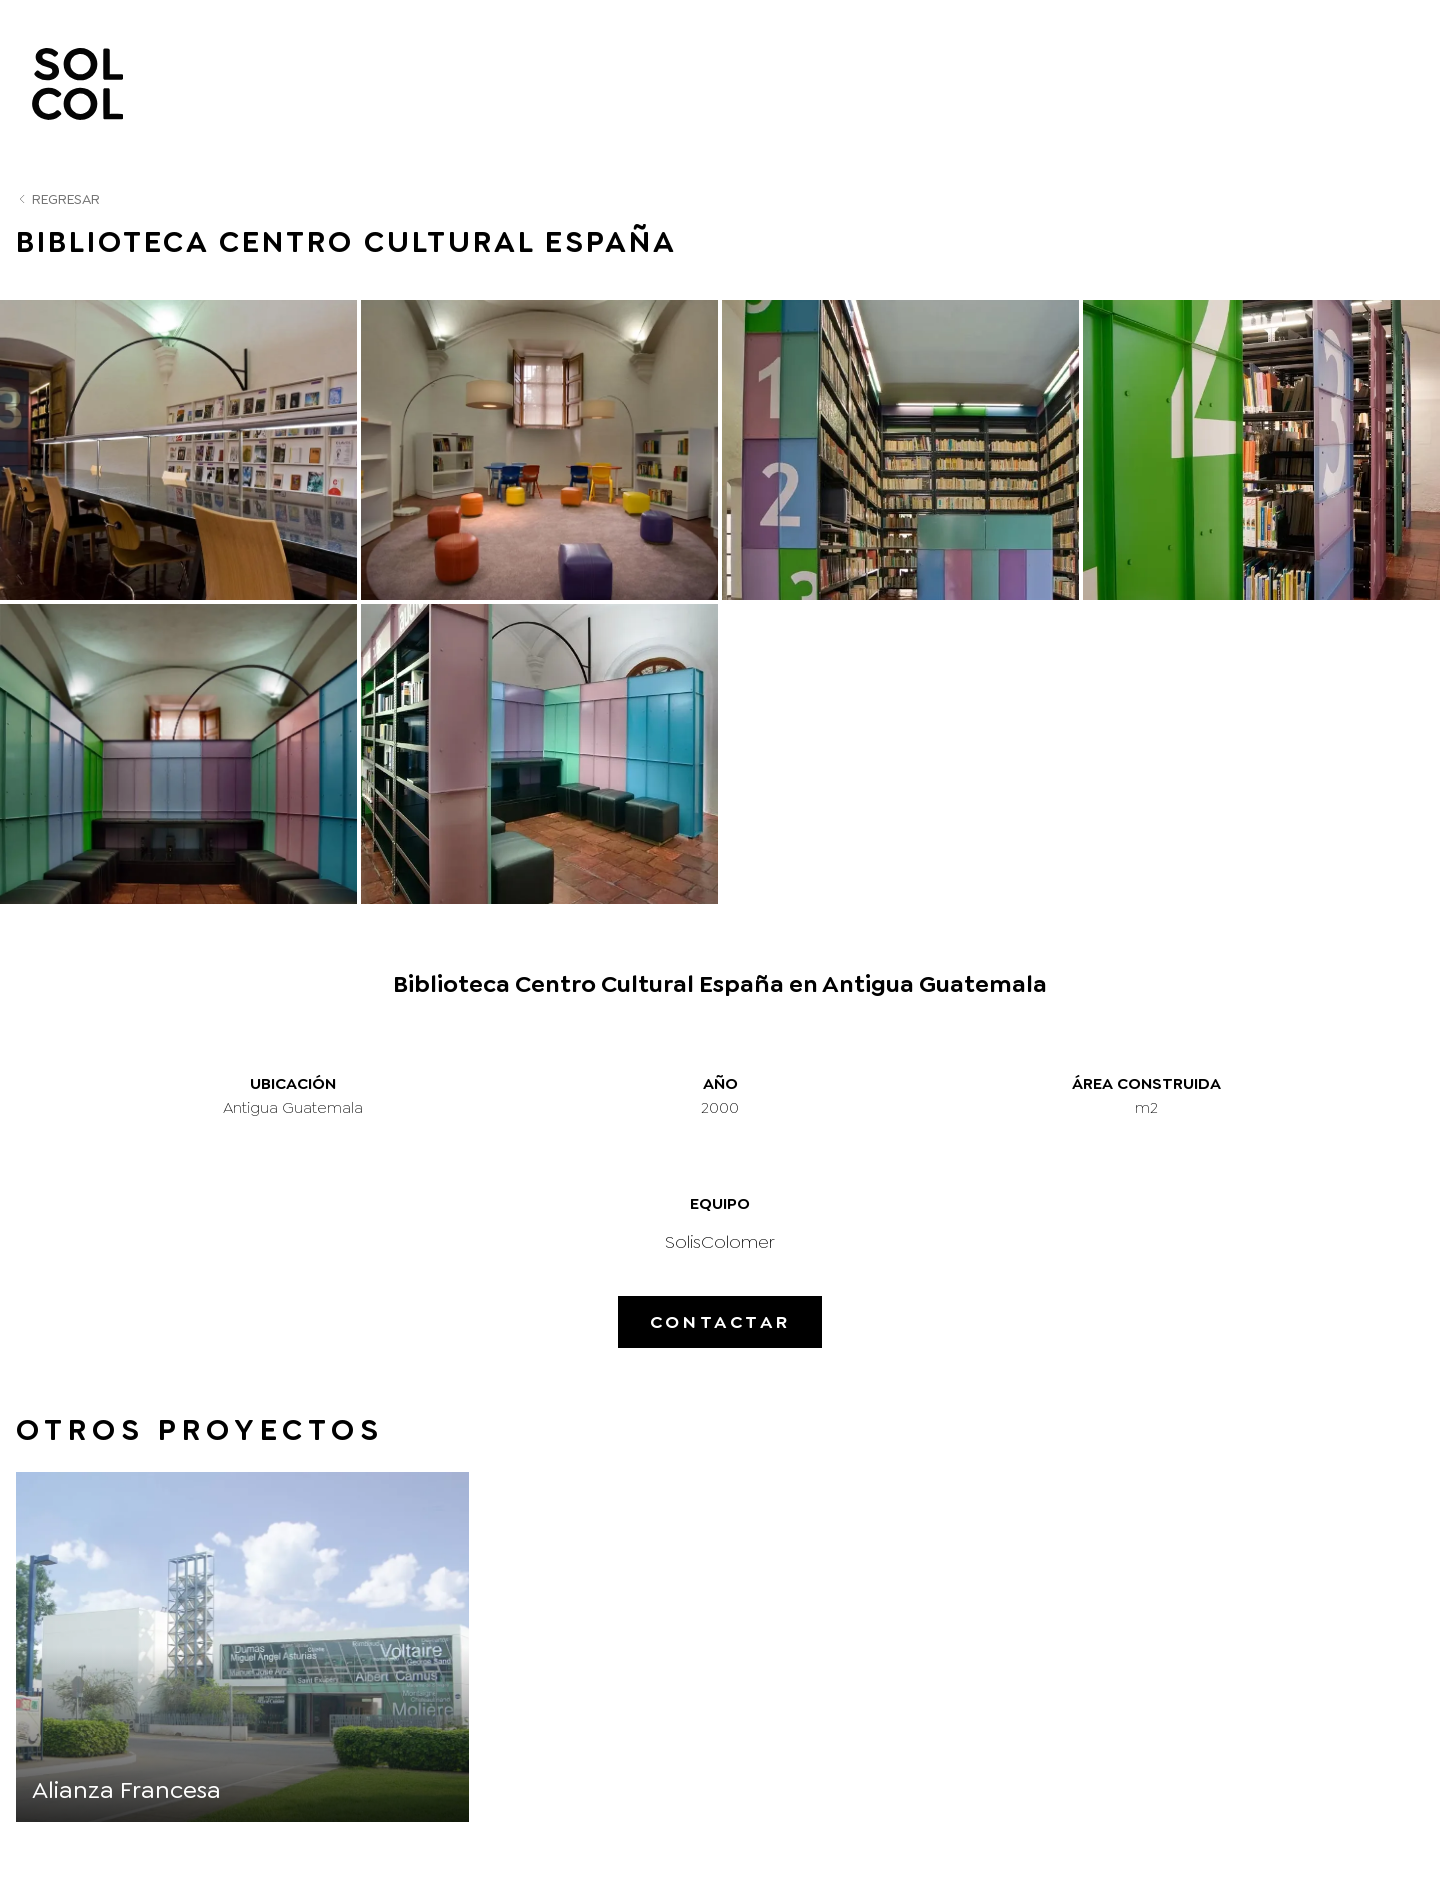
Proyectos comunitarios (996, 84)
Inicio (594, 84)
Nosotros (697, 84)
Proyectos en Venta (1212, 84)
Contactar (720, 1322)
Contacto (1367, 84)
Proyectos (821, 84)
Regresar (58, 199)
